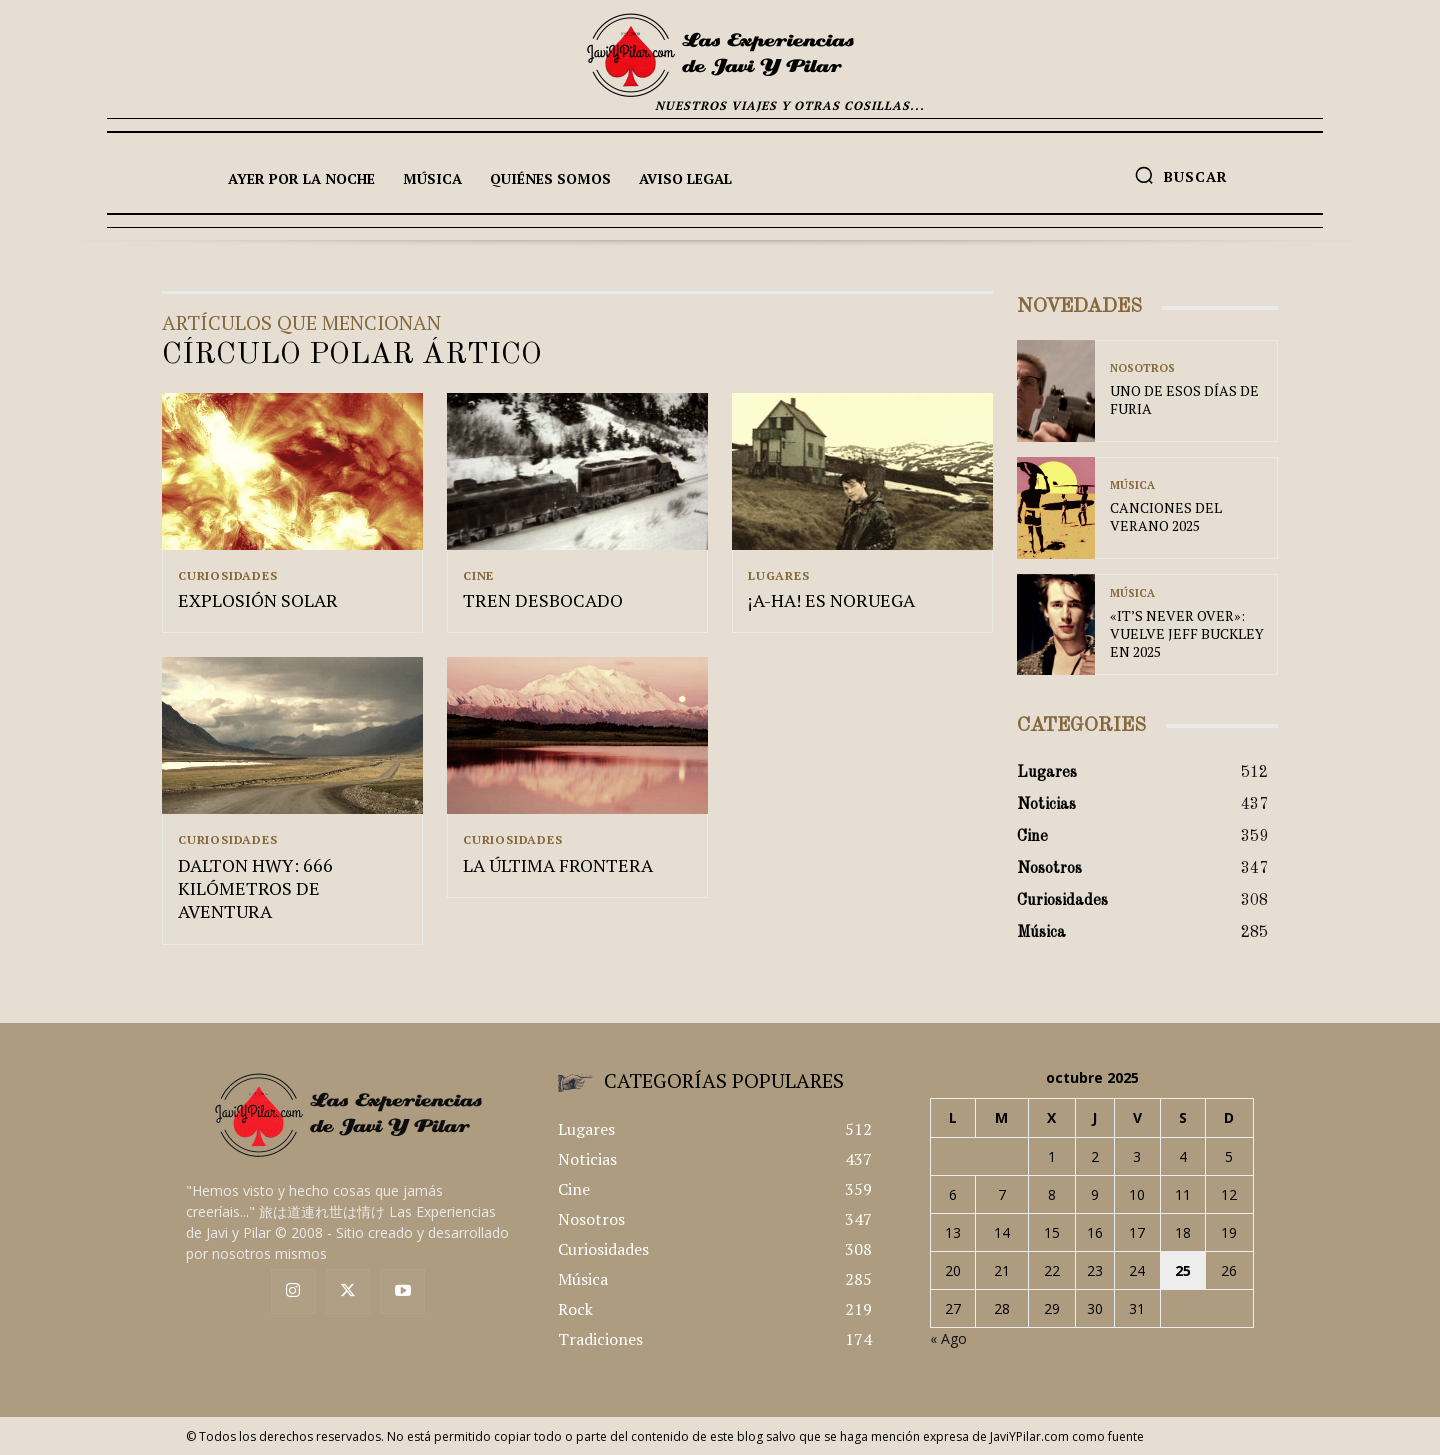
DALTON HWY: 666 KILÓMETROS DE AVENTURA (255, 893)
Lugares (779, 576)
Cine (478, 576)
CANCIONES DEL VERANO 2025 (1166, 516)
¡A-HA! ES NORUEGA (831, 603)
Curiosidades (228, 576)
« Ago (948, 1338)
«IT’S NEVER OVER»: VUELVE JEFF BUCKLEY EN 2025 (1187, 633)
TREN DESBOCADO (543, 603)
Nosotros (1142, 368)
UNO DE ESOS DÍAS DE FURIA (1184, 399)
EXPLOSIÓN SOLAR (258, 603)
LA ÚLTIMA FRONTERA (558, 870)
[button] (1181, 175)
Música (1132, 485)
